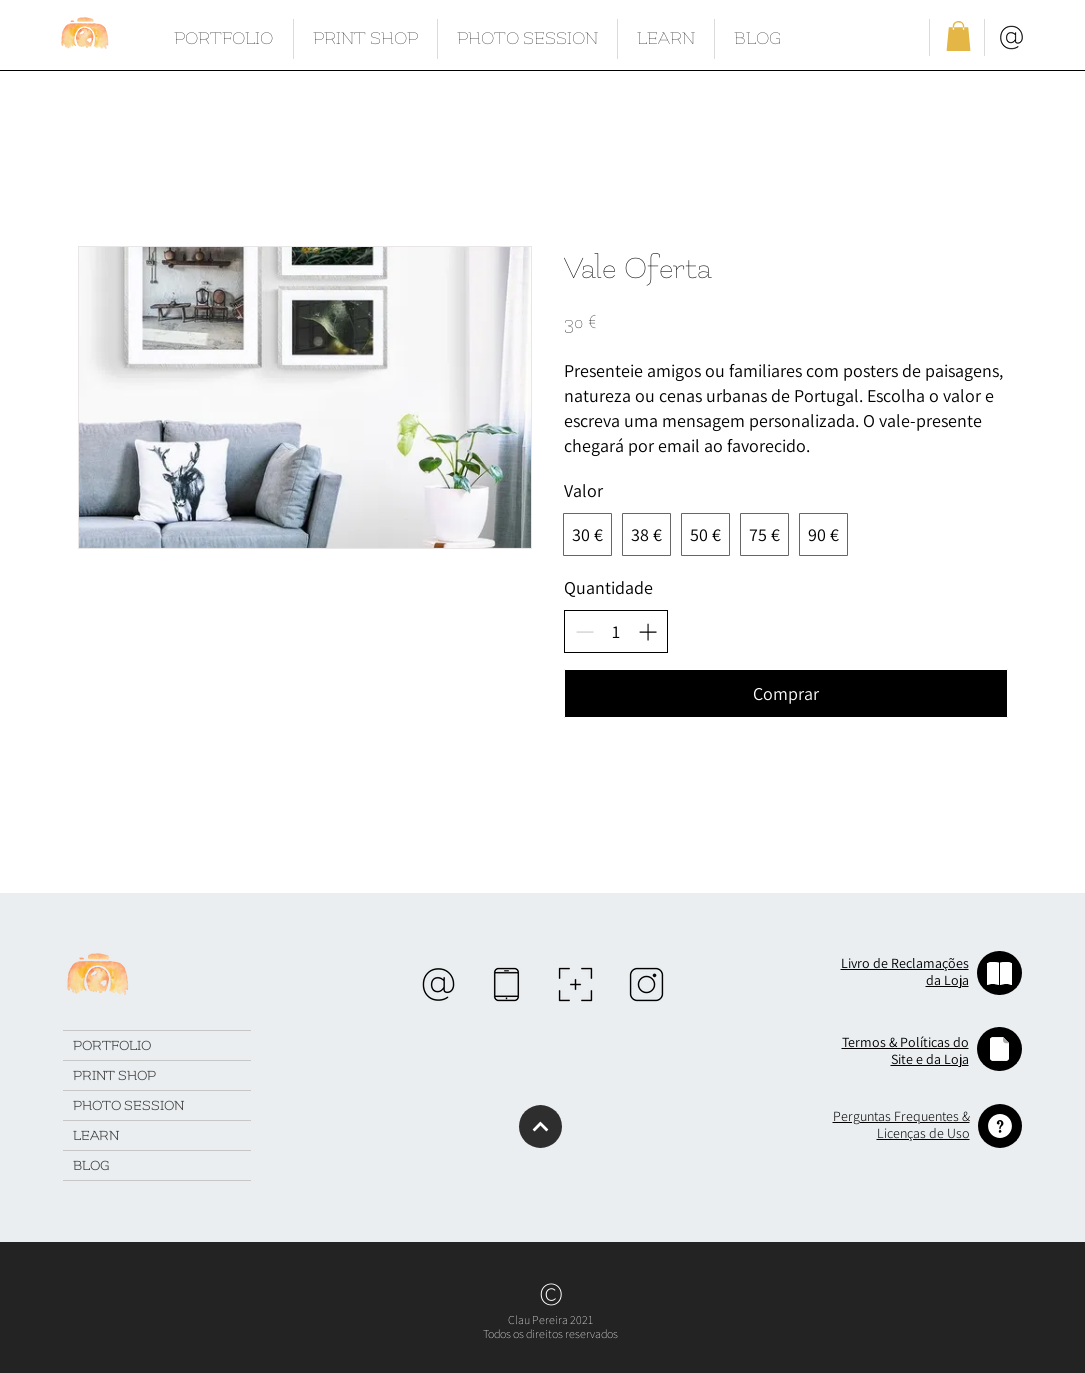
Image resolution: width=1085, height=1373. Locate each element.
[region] (438, 984)
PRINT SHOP (114, 1075)
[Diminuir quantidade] (584, 631)
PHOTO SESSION (128, 1105)
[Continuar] (540, 1126)
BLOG (91, 1165)
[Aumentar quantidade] (647, 631)
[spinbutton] (616, 631)
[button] (958, 36)
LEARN (96, 1135)
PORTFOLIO (112, 1045)
